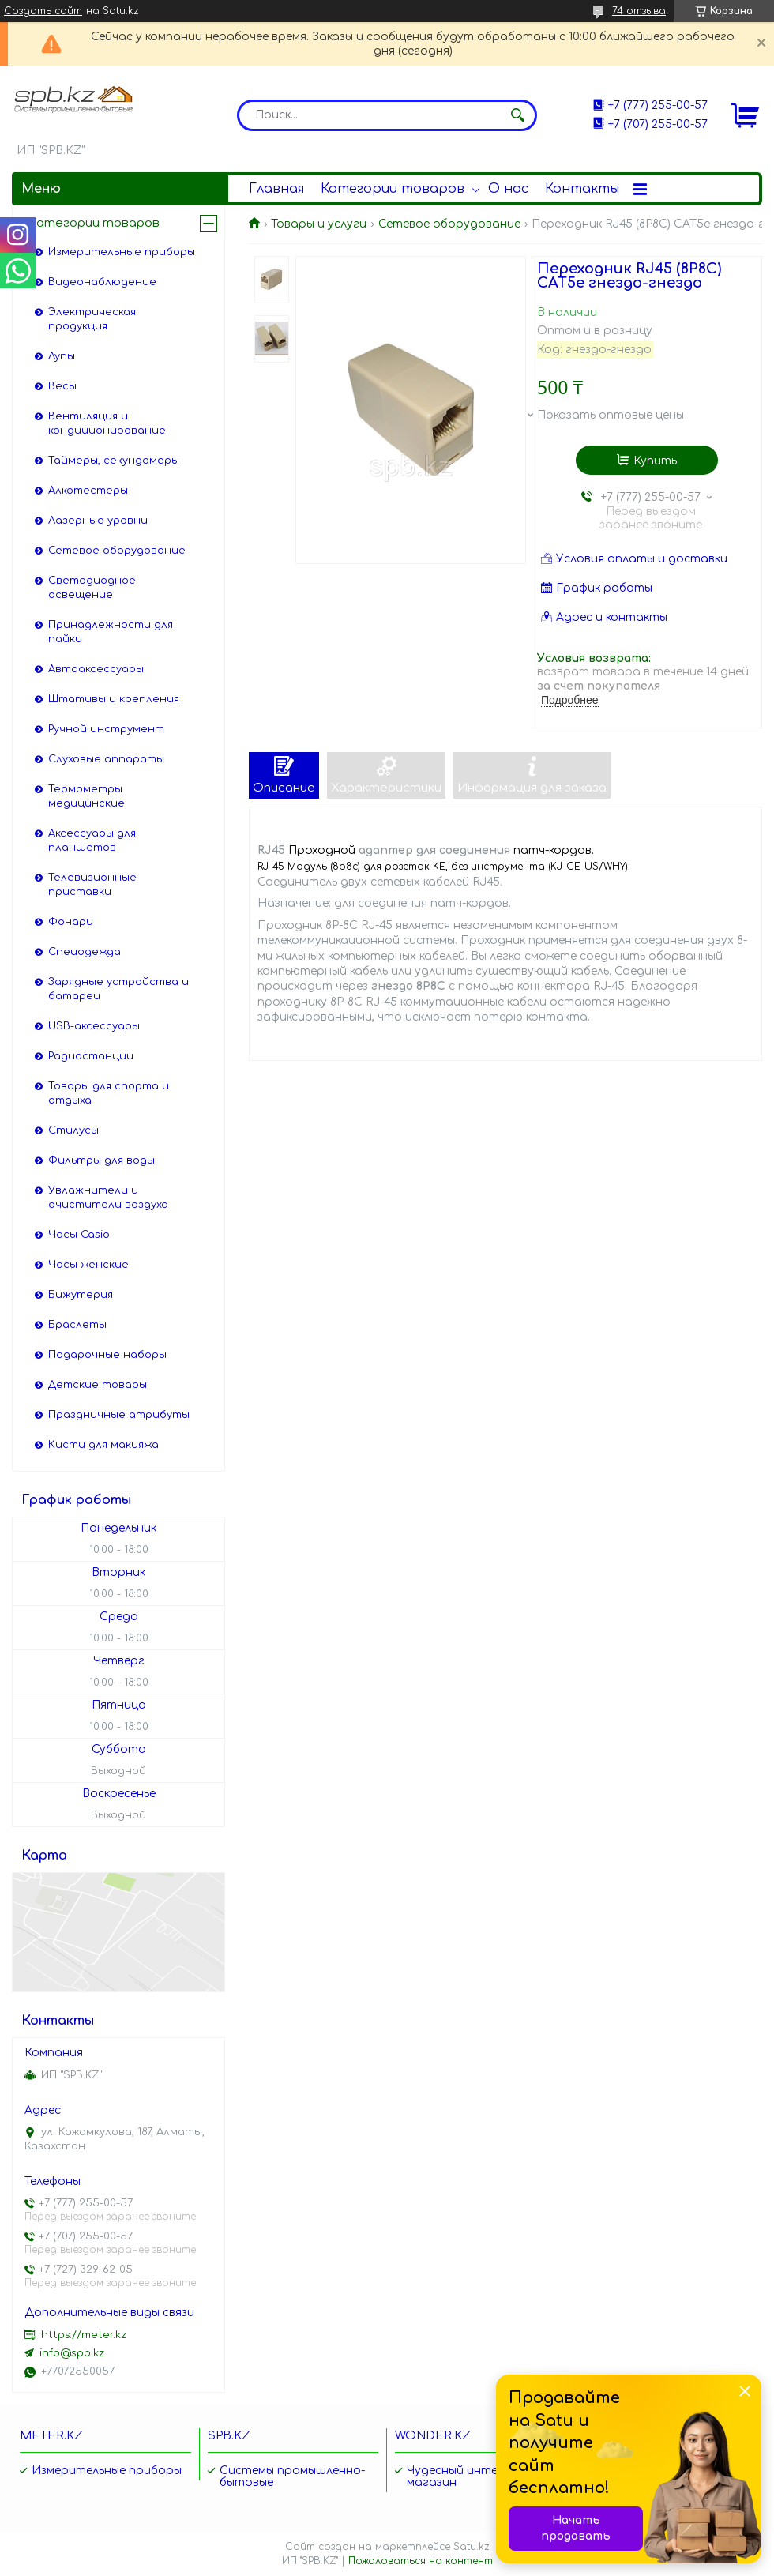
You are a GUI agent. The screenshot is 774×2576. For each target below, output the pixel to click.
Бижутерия (80, 1294)
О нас (508, 189)
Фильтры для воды (101, 1160)
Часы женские (88, 1264)
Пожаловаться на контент (420, 2561)
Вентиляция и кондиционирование (107, 423)
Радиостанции (90, 1056)
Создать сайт (43, 11)
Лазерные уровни (98, 520)
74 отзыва (639, 11)
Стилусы (73, 1130)
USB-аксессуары (94, 1026)
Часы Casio (79, 1234)
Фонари (70, 921)
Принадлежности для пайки (110, 632)
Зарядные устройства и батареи (118, 989)
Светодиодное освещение (92, 587)
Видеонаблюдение (102, 282)
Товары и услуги (318, 224)
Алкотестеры (88, 490)
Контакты (582, 189)
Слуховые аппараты (106, 759)
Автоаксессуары (96, 669)
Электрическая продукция (92, 319)
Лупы (61, 356)
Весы (62, 386)
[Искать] (517, 115)
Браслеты (77, 1324)
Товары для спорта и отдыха (108, 1093)
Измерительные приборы (121, 252)
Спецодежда (84, 951)
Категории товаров (392, 189)
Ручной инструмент (106, 729)
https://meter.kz (83, 2335)
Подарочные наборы (107, 1354)
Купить (655, 461)
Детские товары (97, 1384)
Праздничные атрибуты (119, 1414)
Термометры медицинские (86, 796)
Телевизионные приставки (92, 884)
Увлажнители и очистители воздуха (108, 1197)
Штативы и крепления (113, 699)
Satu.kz (471, 2546)
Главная (276, 189)
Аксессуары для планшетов (92, 840)
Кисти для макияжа (103, 1444)
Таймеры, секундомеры (113, 460)
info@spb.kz (71, 2353)
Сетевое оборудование (449, 224)
